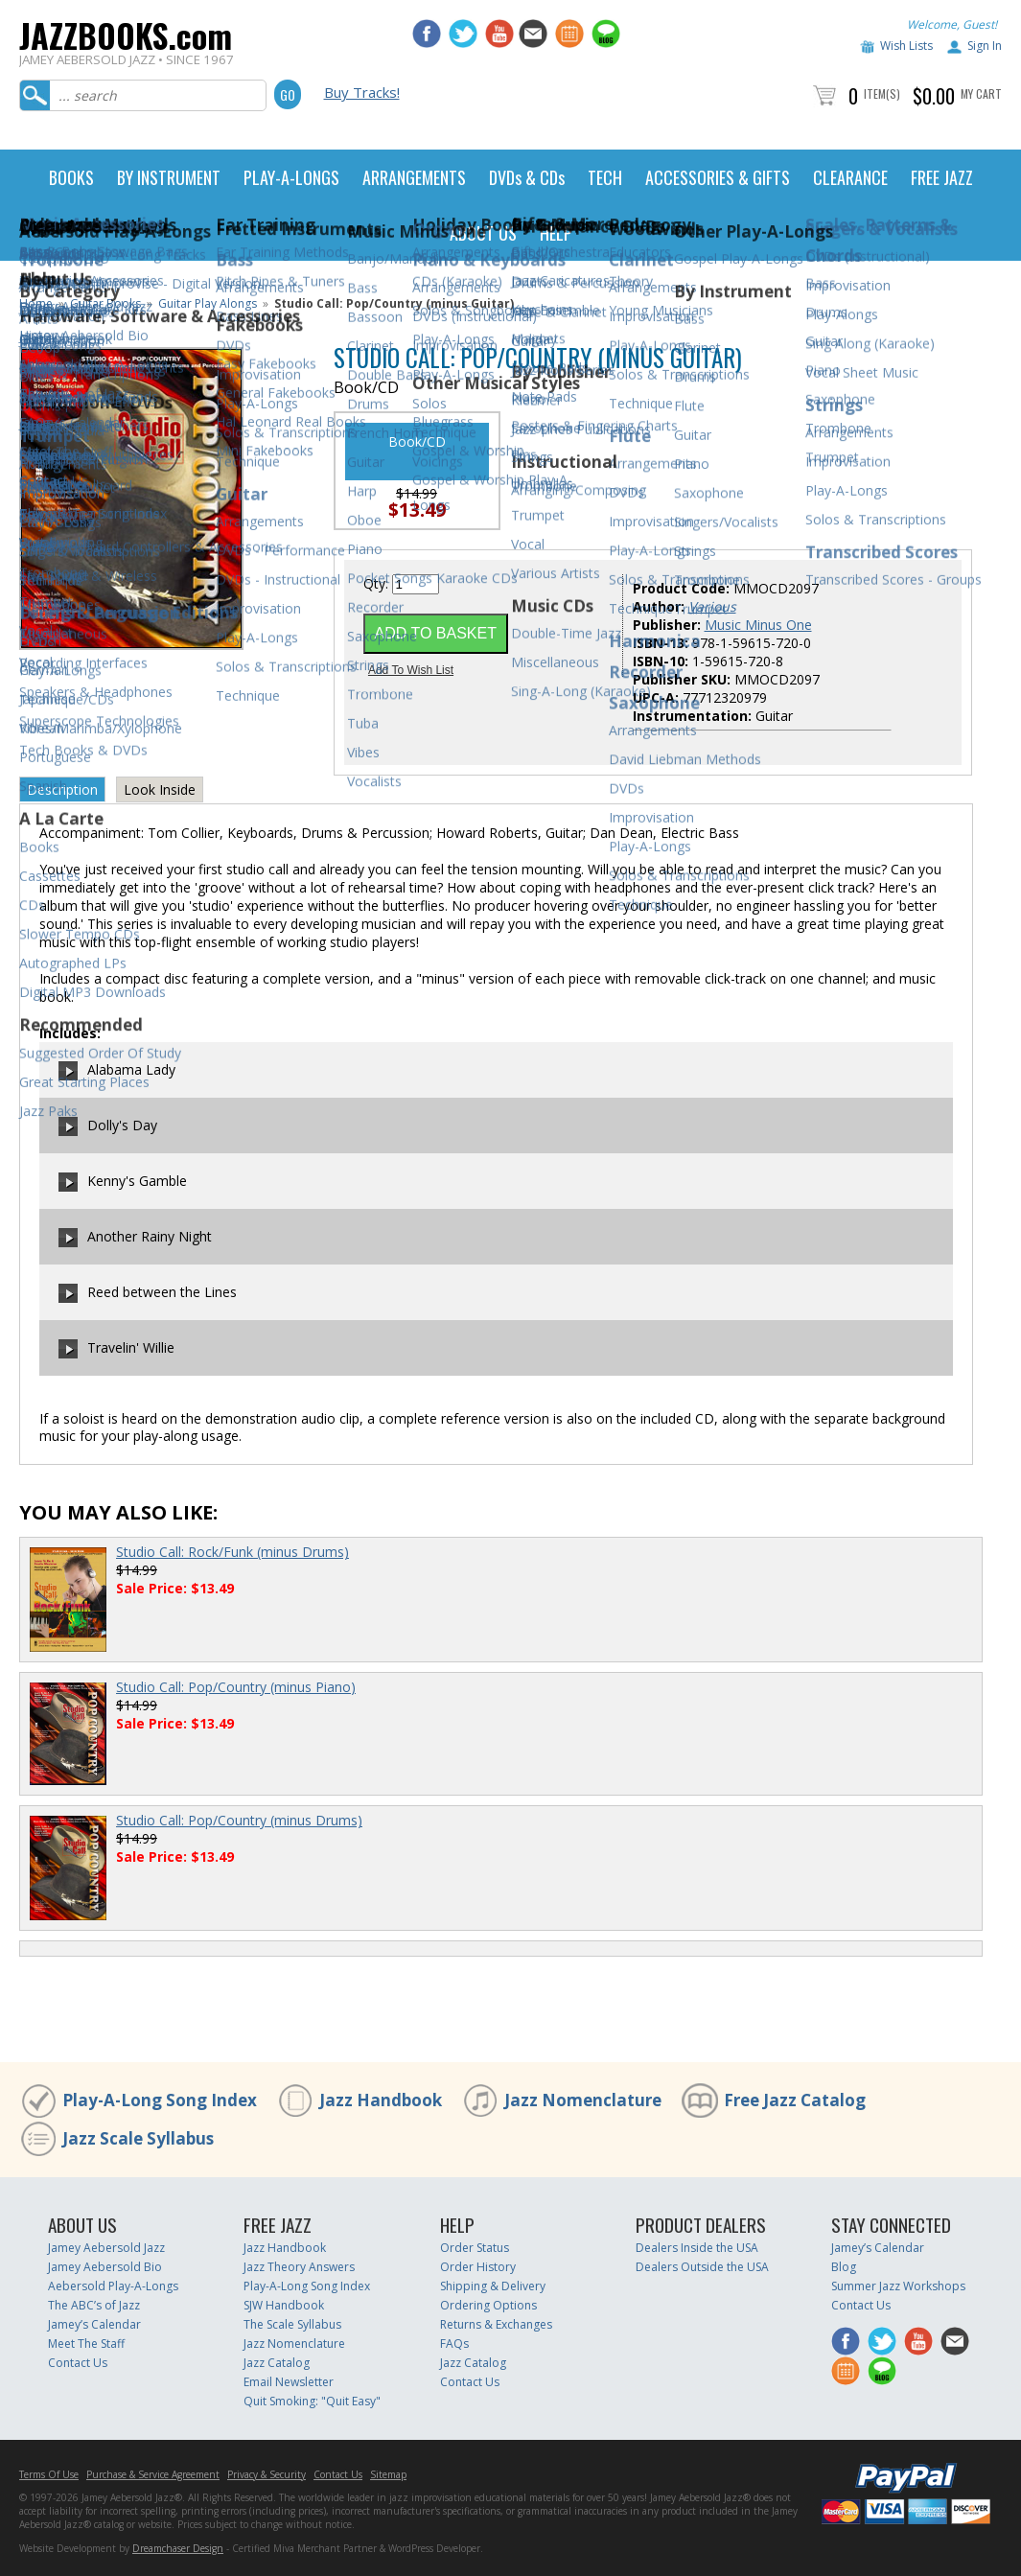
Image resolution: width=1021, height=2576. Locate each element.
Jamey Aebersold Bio (105, 2267)
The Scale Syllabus (292, 2324)
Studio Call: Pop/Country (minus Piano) (236, 1687)
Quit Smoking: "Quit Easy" (312, 2401)
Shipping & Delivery (492, 2286)
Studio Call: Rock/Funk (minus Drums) (232, 1552)
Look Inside (160, 789)
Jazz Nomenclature (582, 2100)
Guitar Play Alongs (207, 303)
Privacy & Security (266, 2474)
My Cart (981, 93)
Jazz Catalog (277, 2363)
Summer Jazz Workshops (898, 2286)
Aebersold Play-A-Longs (113, 2286)
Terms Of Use (49, 2474)
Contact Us (77, 2363)
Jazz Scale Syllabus (138, 2138)
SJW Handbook (284, 2305)
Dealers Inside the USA (697, 2247)
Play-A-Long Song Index (159, 2100)
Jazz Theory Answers (299, 2267)
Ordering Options (488, 2305)
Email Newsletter (289, 2382)
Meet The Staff (86, 2343)
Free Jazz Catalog (795, 2100)
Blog (843, 2267)
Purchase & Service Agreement (153, 2474)
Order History (478, 2267)
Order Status (474, 2247)
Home (36, 303)
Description (62, 789)
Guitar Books (105, 303)
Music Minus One (758, 624)
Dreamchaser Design (177, 2548)
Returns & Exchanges (496, 2324)
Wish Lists (906, 45)
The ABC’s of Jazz (94, 2305)
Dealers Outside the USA (702, 2267)
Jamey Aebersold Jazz (106, 2247)
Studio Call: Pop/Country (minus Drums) (239, 1820)
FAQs (454, 2343)
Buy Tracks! (362, 92)
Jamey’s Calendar (94, 2324)
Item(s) (882, 93)
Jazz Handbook (380, 2100)
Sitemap (388, 2474)
